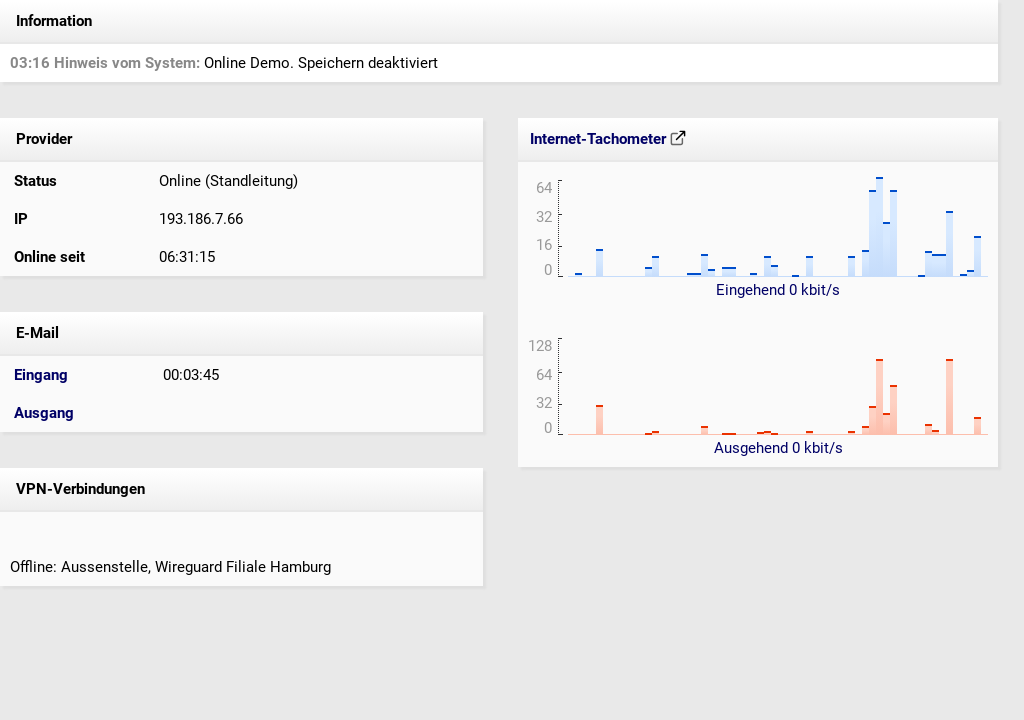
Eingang (41, 375)
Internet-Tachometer (608, 139)
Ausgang (44, 413)
